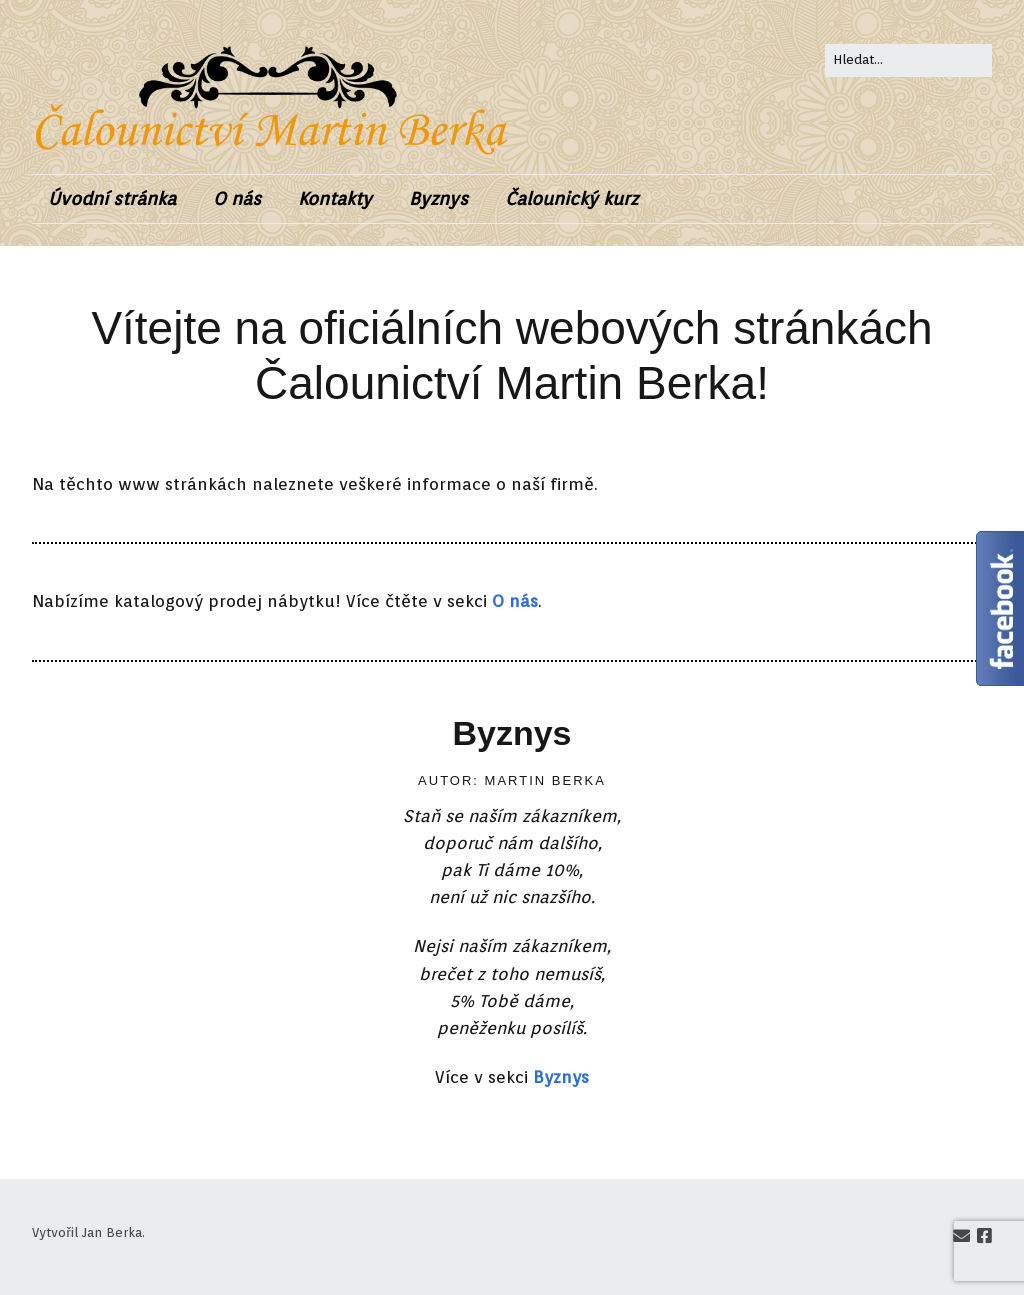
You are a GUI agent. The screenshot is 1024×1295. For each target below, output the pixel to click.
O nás (237, 198)
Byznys (438, 198)
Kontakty (335, 198)
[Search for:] (908, 60)
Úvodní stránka (112, 198)
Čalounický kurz (571, 198)
